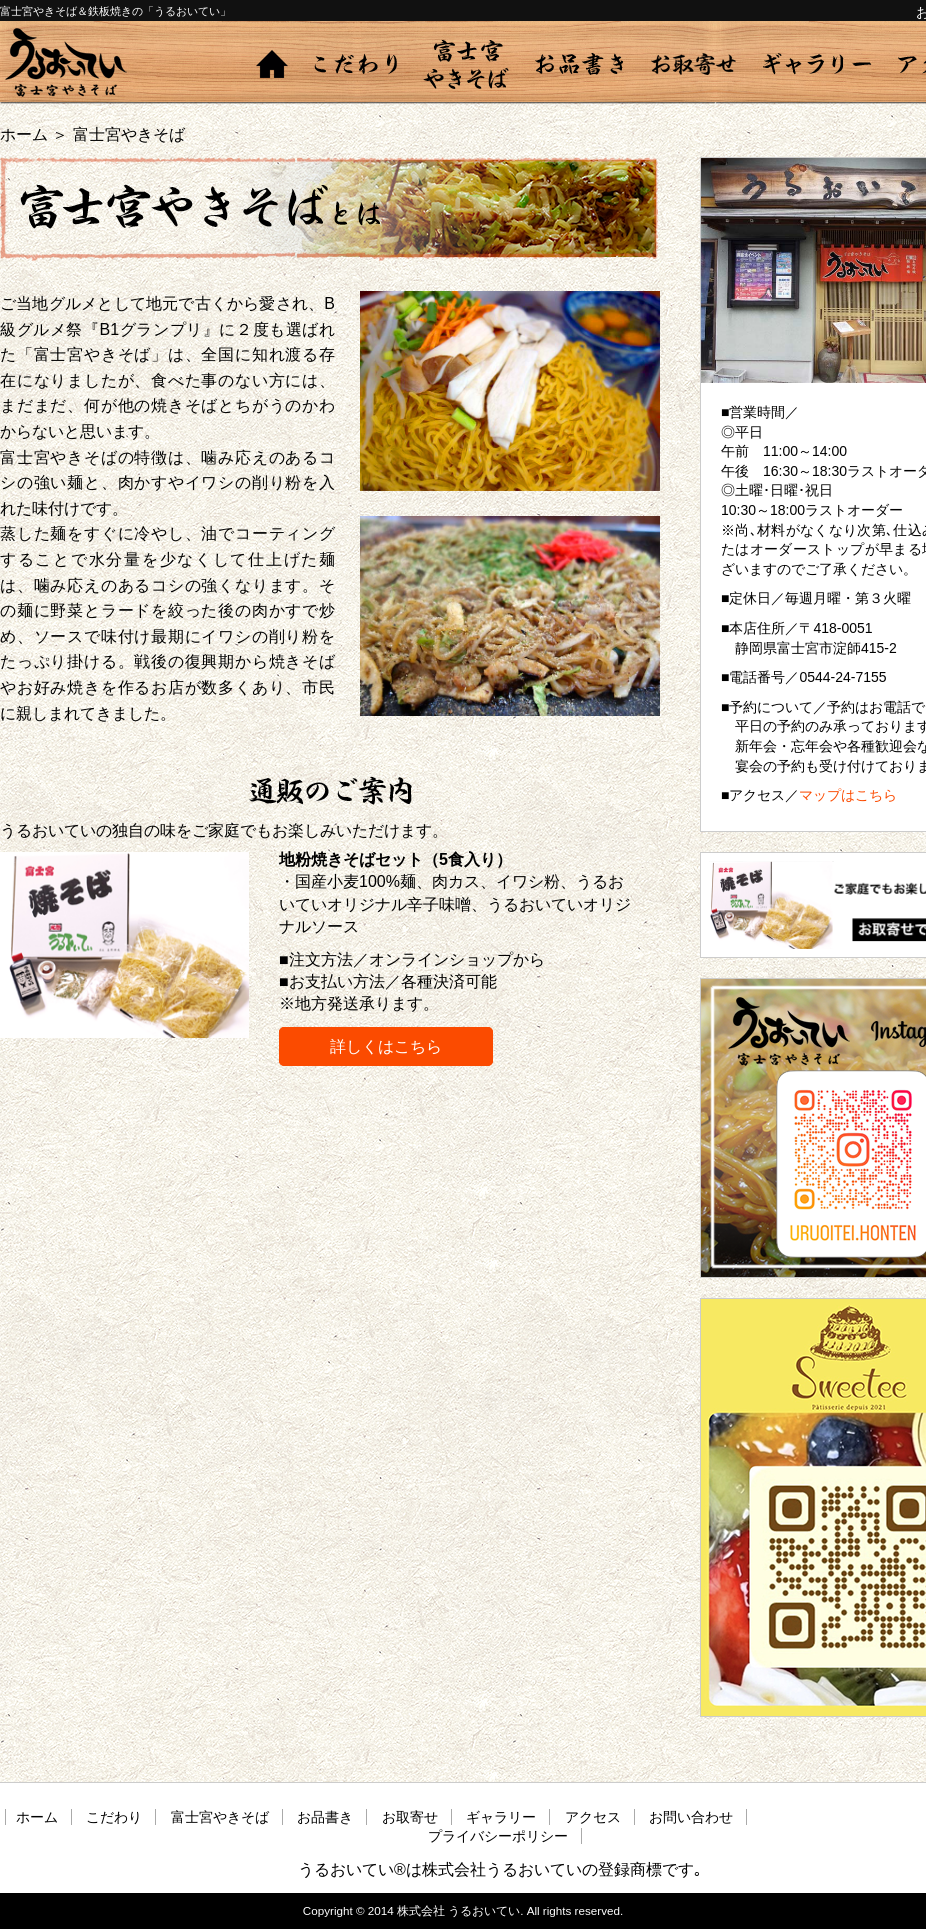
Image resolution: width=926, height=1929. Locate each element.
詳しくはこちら (386, 1046)
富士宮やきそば (466, 63)
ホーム (272, 63)
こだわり (355, 63)
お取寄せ (693, 63)
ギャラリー (817, 63)
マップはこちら (848, 795)
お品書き (579, 63)
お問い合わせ (691, 1817)
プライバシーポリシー (498, 1836)
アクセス (593, 1817)
